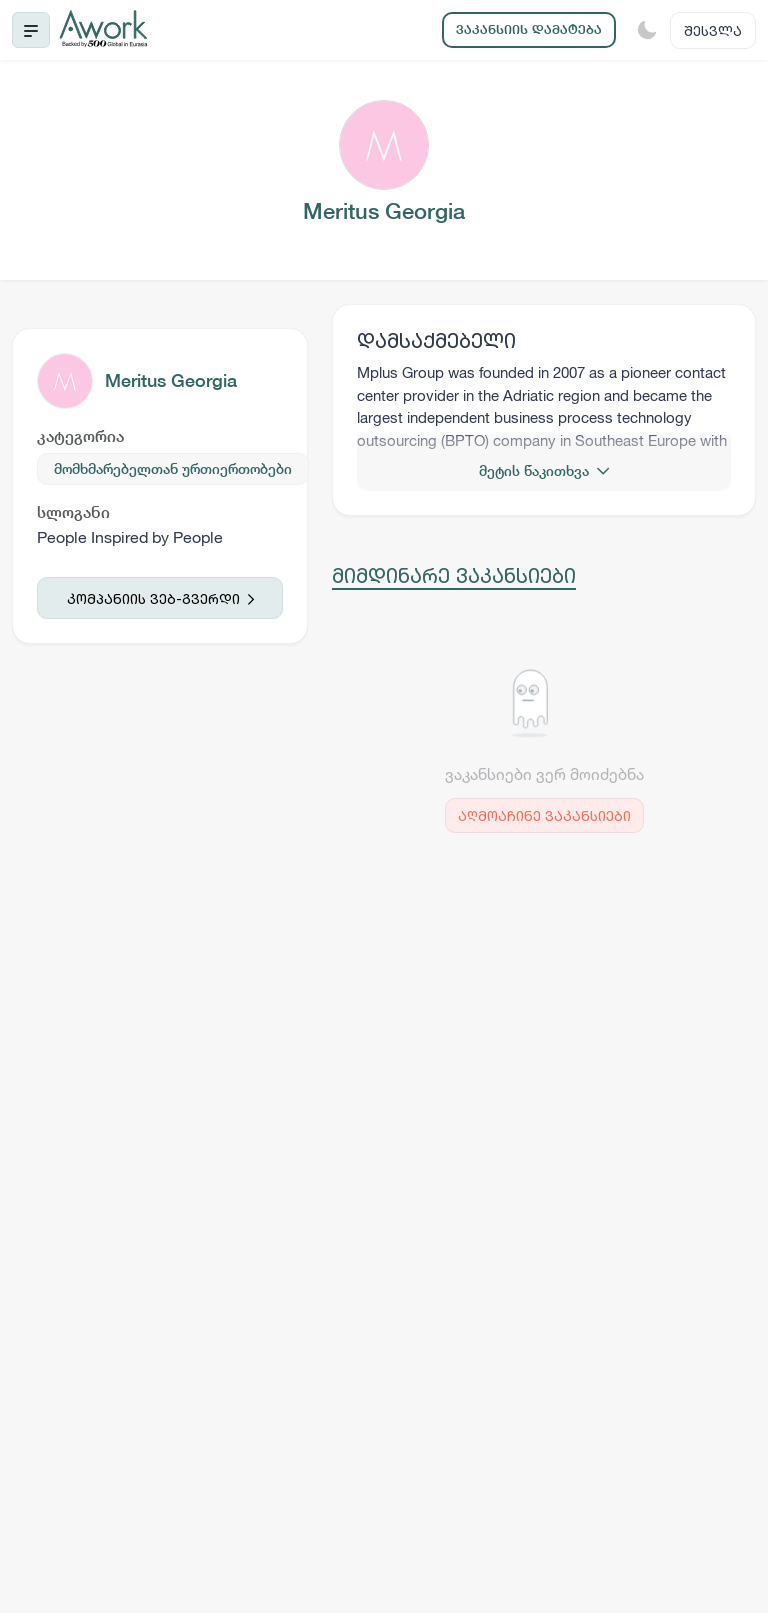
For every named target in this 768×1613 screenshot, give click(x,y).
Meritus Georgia (171, 380)
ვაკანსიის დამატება (529, 29)
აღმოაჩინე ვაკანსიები (544, 815)
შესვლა (713, 30)
